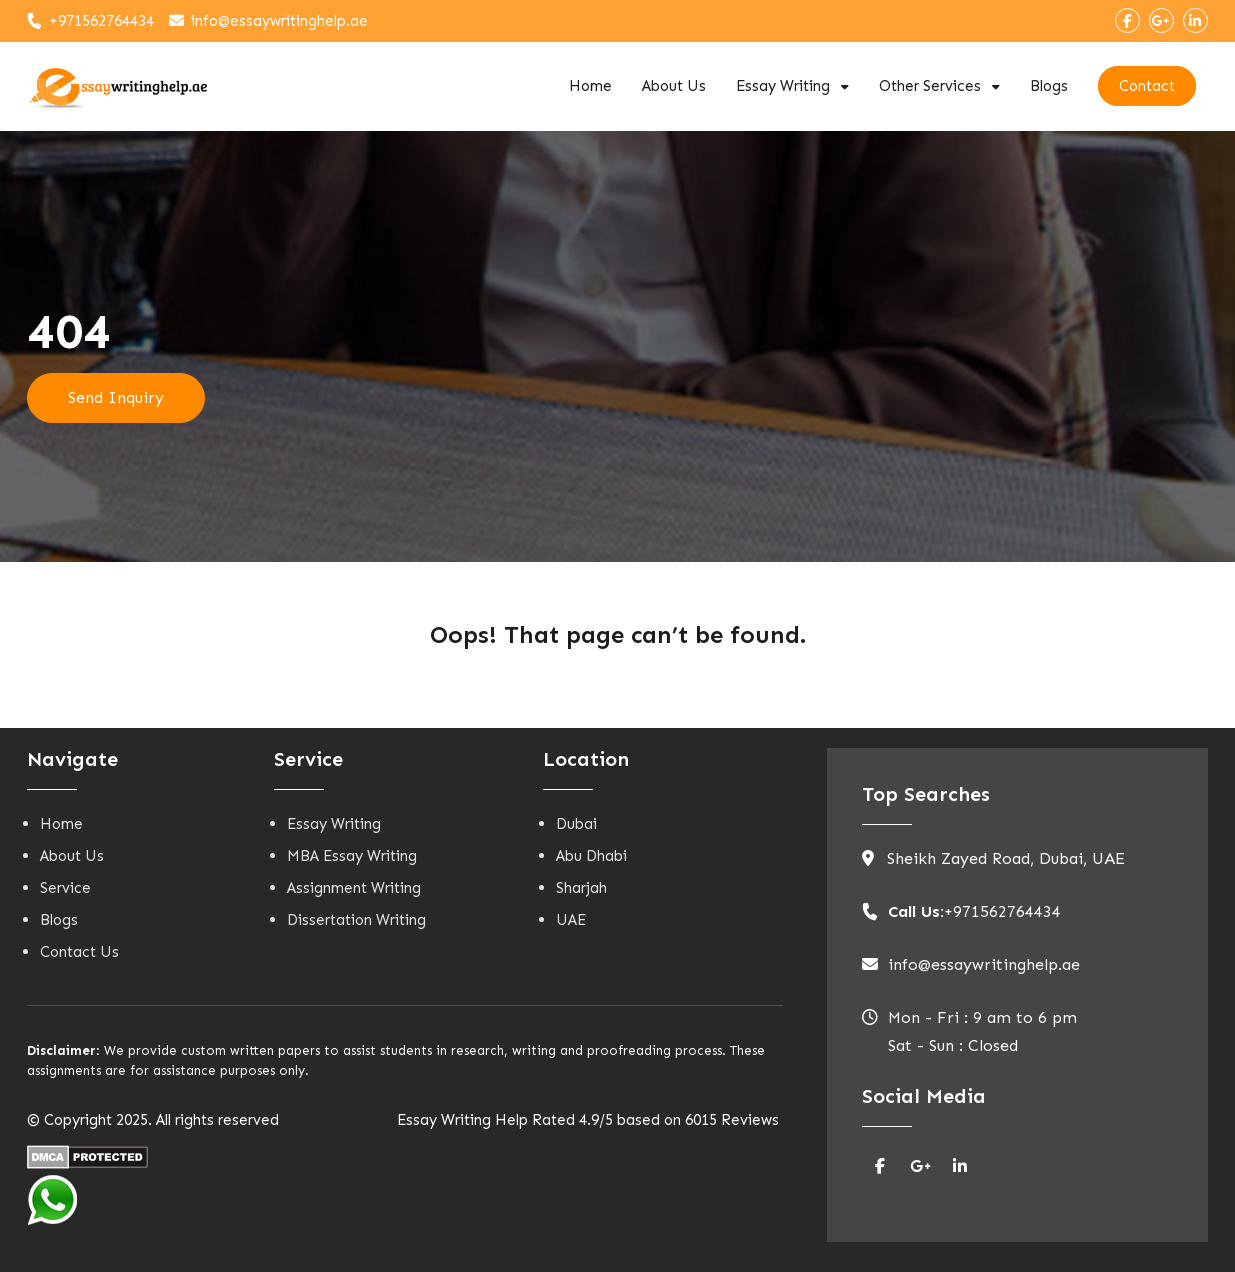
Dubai (576, 824)
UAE (571, 920)
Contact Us (79, 952)
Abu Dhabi (591, 856)
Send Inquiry (116, 397)
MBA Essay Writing (352, 856)
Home (590, 86)
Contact (1147, 86)
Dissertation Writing (356, 920)
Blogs (1049, 86)
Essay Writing (783, 86)
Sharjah (581, 888)
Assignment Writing (354, 888)
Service (65, 888)
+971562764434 (101, 21)
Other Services (930, 86)
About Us (674, 86)
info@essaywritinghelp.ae (279, 21)
